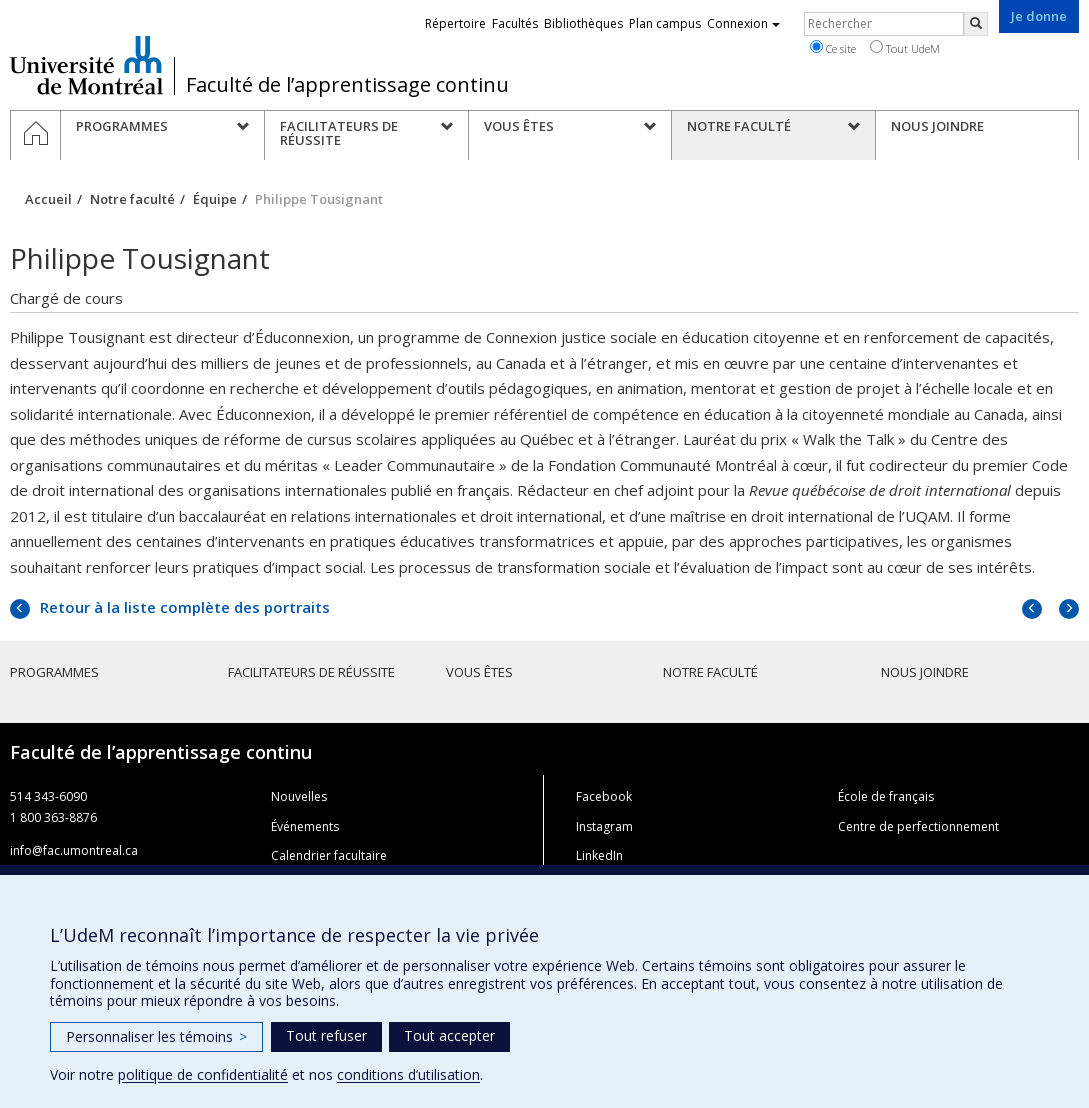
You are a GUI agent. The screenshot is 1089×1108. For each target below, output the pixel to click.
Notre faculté (132, 199)
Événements (305, 826)
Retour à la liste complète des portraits (183, 607)
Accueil (48, 199)
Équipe (215, 199)
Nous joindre (925, 672)
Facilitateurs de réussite (311, 672)
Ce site (833, 48)
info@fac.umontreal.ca (74, 850)
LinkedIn (599, 855)
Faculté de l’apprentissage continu (347, 85)
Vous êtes (479, 672)
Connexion (743, 23)
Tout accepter (449, 1035)
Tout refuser (326, 1035)
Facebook (604, 796)
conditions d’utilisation (408, 1074)
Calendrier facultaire (329, 855)
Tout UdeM (905, 48)
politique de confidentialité (203, 1074)
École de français (886, 796)
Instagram (604, 826)
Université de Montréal (86, 65)
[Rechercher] (976, 24)
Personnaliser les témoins (156, 1036)
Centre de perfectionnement (918, 826)
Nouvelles (299, 796)
